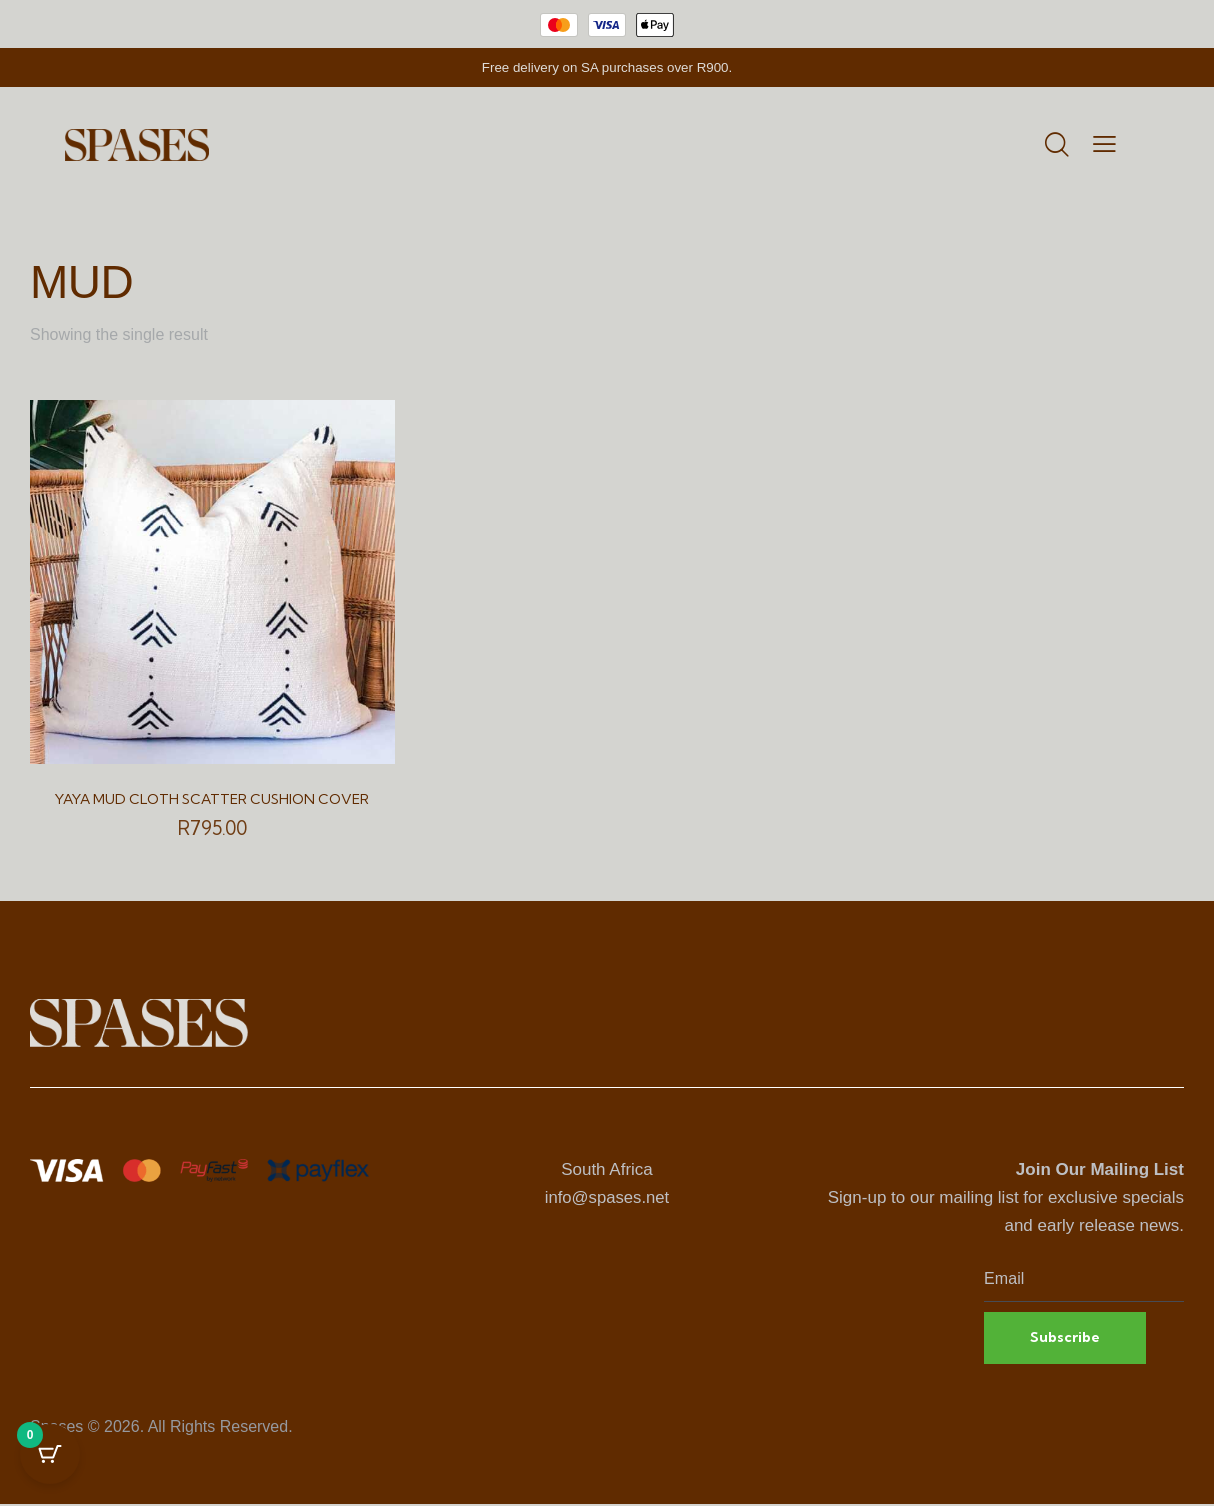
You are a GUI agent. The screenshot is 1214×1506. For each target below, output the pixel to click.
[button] (1104, 145)
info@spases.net (607, 1197)
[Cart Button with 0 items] (50, 1456)
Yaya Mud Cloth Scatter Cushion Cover (212, 799)
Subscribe (1067, 1338)
